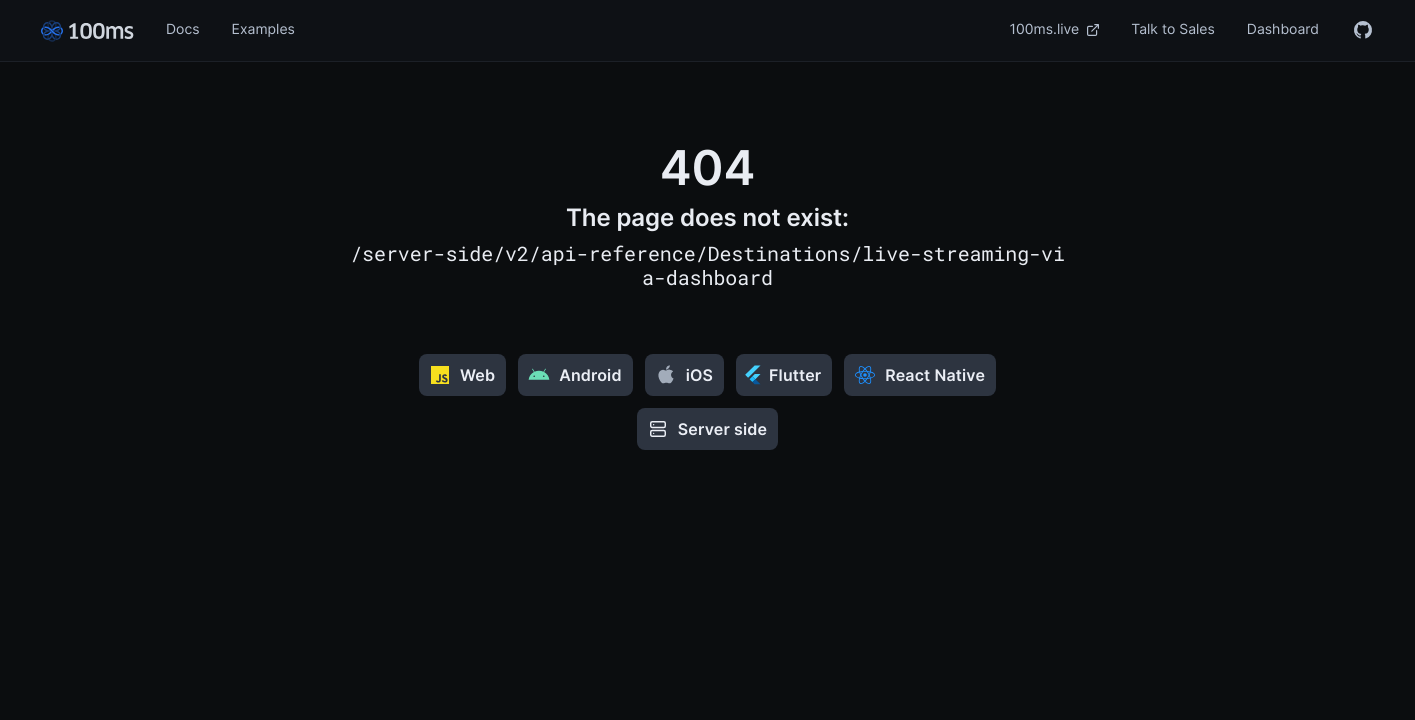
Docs (183, 29)
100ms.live (1055, 29)
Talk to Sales (1173, 29)
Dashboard (1283, 29)
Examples (263, 29)
